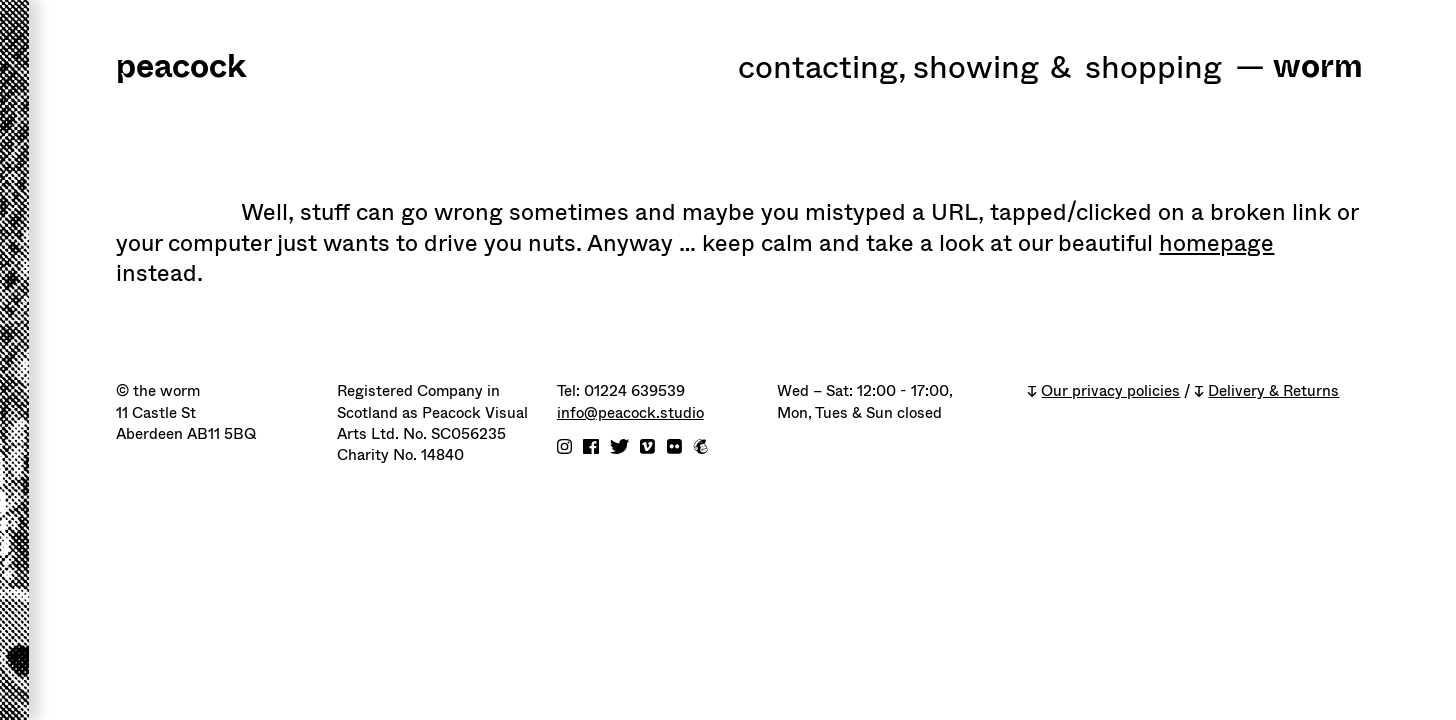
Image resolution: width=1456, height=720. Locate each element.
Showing (976, 69)
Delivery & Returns (1273, 391)
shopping (1153, 69)
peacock (181, 68)
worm (1318, 68)
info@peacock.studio (630, 413)
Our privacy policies (1110, 391)
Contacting (822, 69)
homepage (1216, 243)
